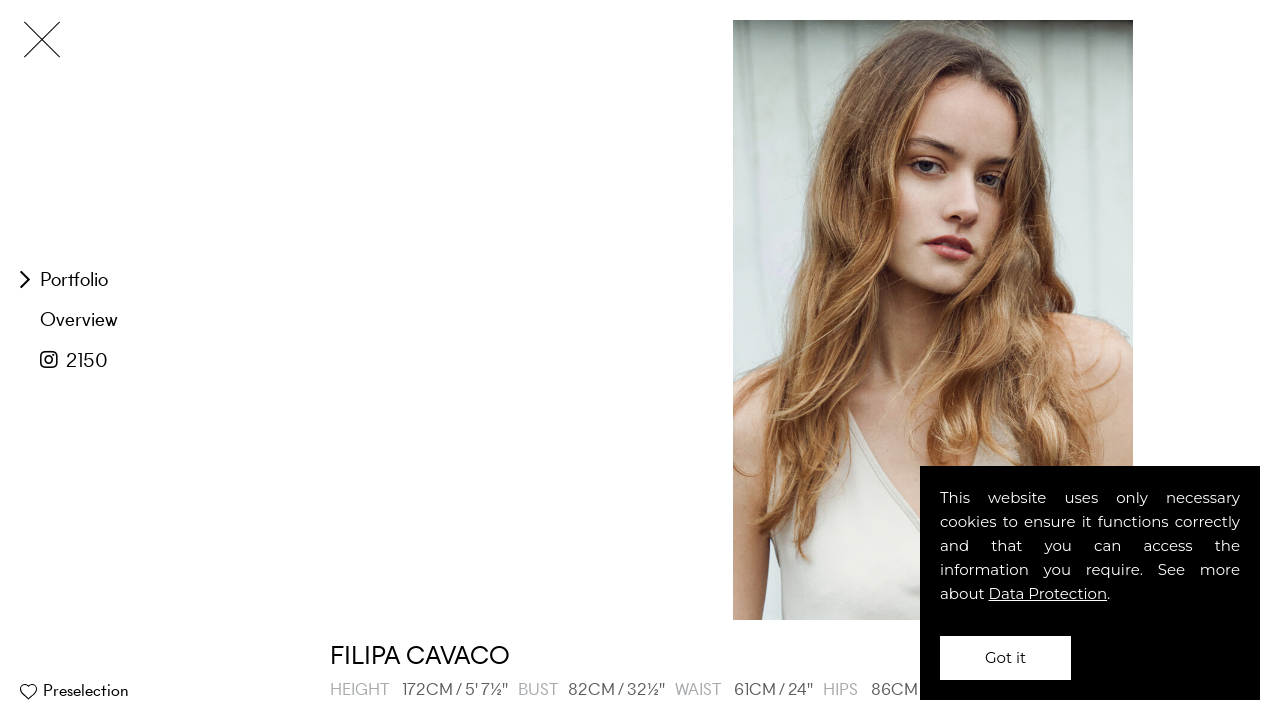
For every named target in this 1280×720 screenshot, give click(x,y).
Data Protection (1048, 593)
